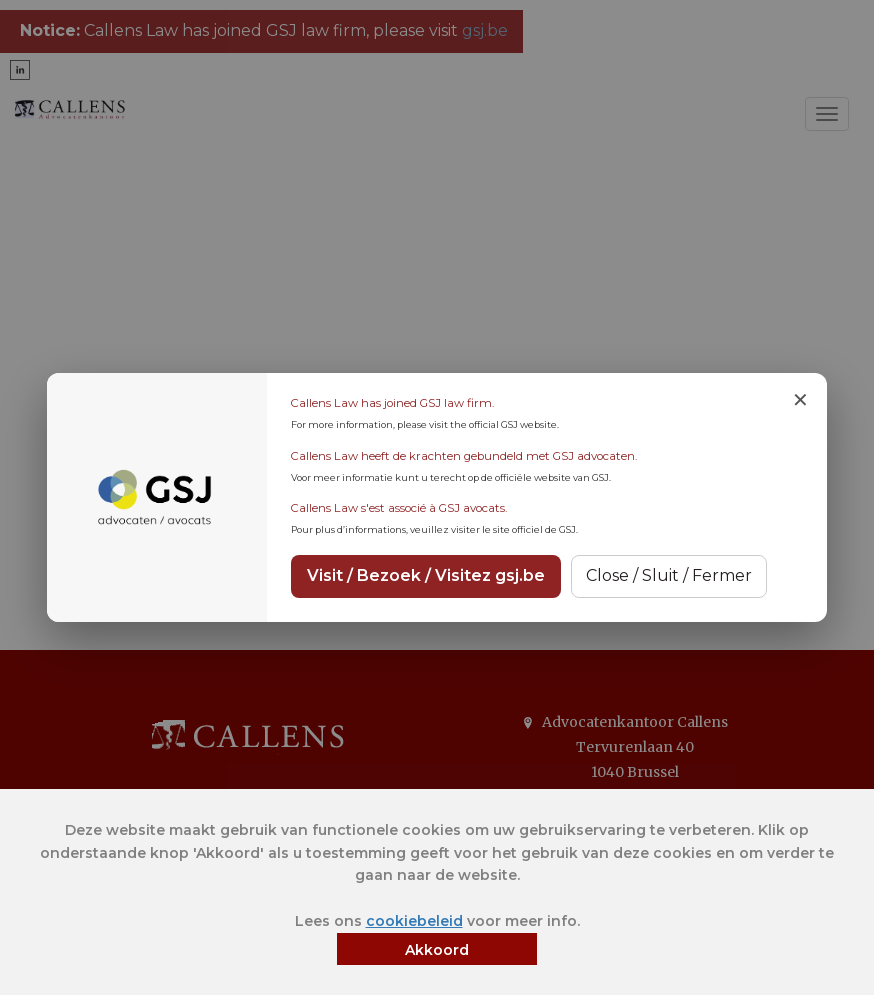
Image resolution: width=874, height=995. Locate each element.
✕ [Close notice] (800, 400)
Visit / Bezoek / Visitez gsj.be (426, 575)
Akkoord (437, 950)
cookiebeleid (414, 921)
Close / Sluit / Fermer (669, 575)
